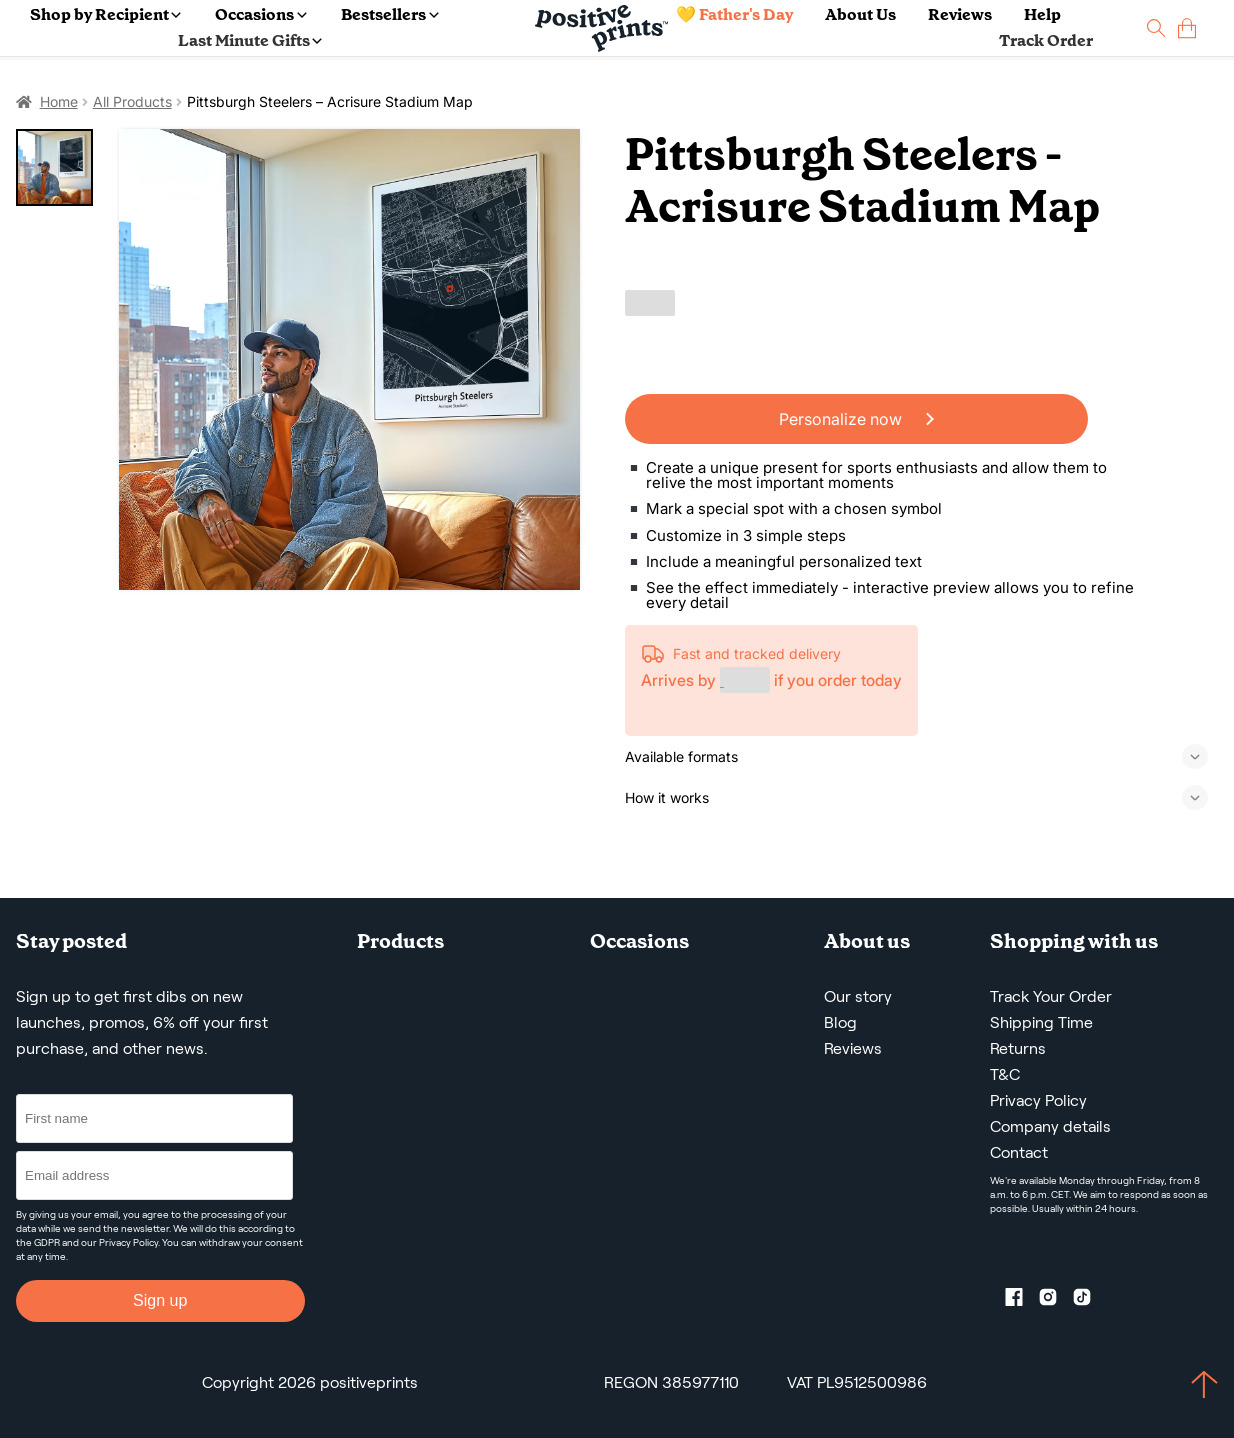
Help (1042, 14)
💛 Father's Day (734, 14)
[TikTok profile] (1090, 1301)
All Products (132, 101)
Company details (1050, 1126)
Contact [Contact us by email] (1019, 1152)
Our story (858, 996)
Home (59, 101)
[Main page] (601, 28)
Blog (840, 1022)
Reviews (960, 14)
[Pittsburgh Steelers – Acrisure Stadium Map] (350, 360)
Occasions (260, 14)
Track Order (1046, 40)
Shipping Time (1041, 1022)
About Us (860, 14)
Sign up (160, 1300)
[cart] (1187, 28)
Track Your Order (1051, 996)
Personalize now (856, 419)
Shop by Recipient (105, 14)
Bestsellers (389, 14)
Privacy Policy (128, 1242)
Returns (1018, 1048)
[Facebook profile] (1022, 1301)
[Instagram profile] (1056, 1301)
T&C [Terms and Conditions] (1005, 1074)
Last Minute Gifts (250, 40)
